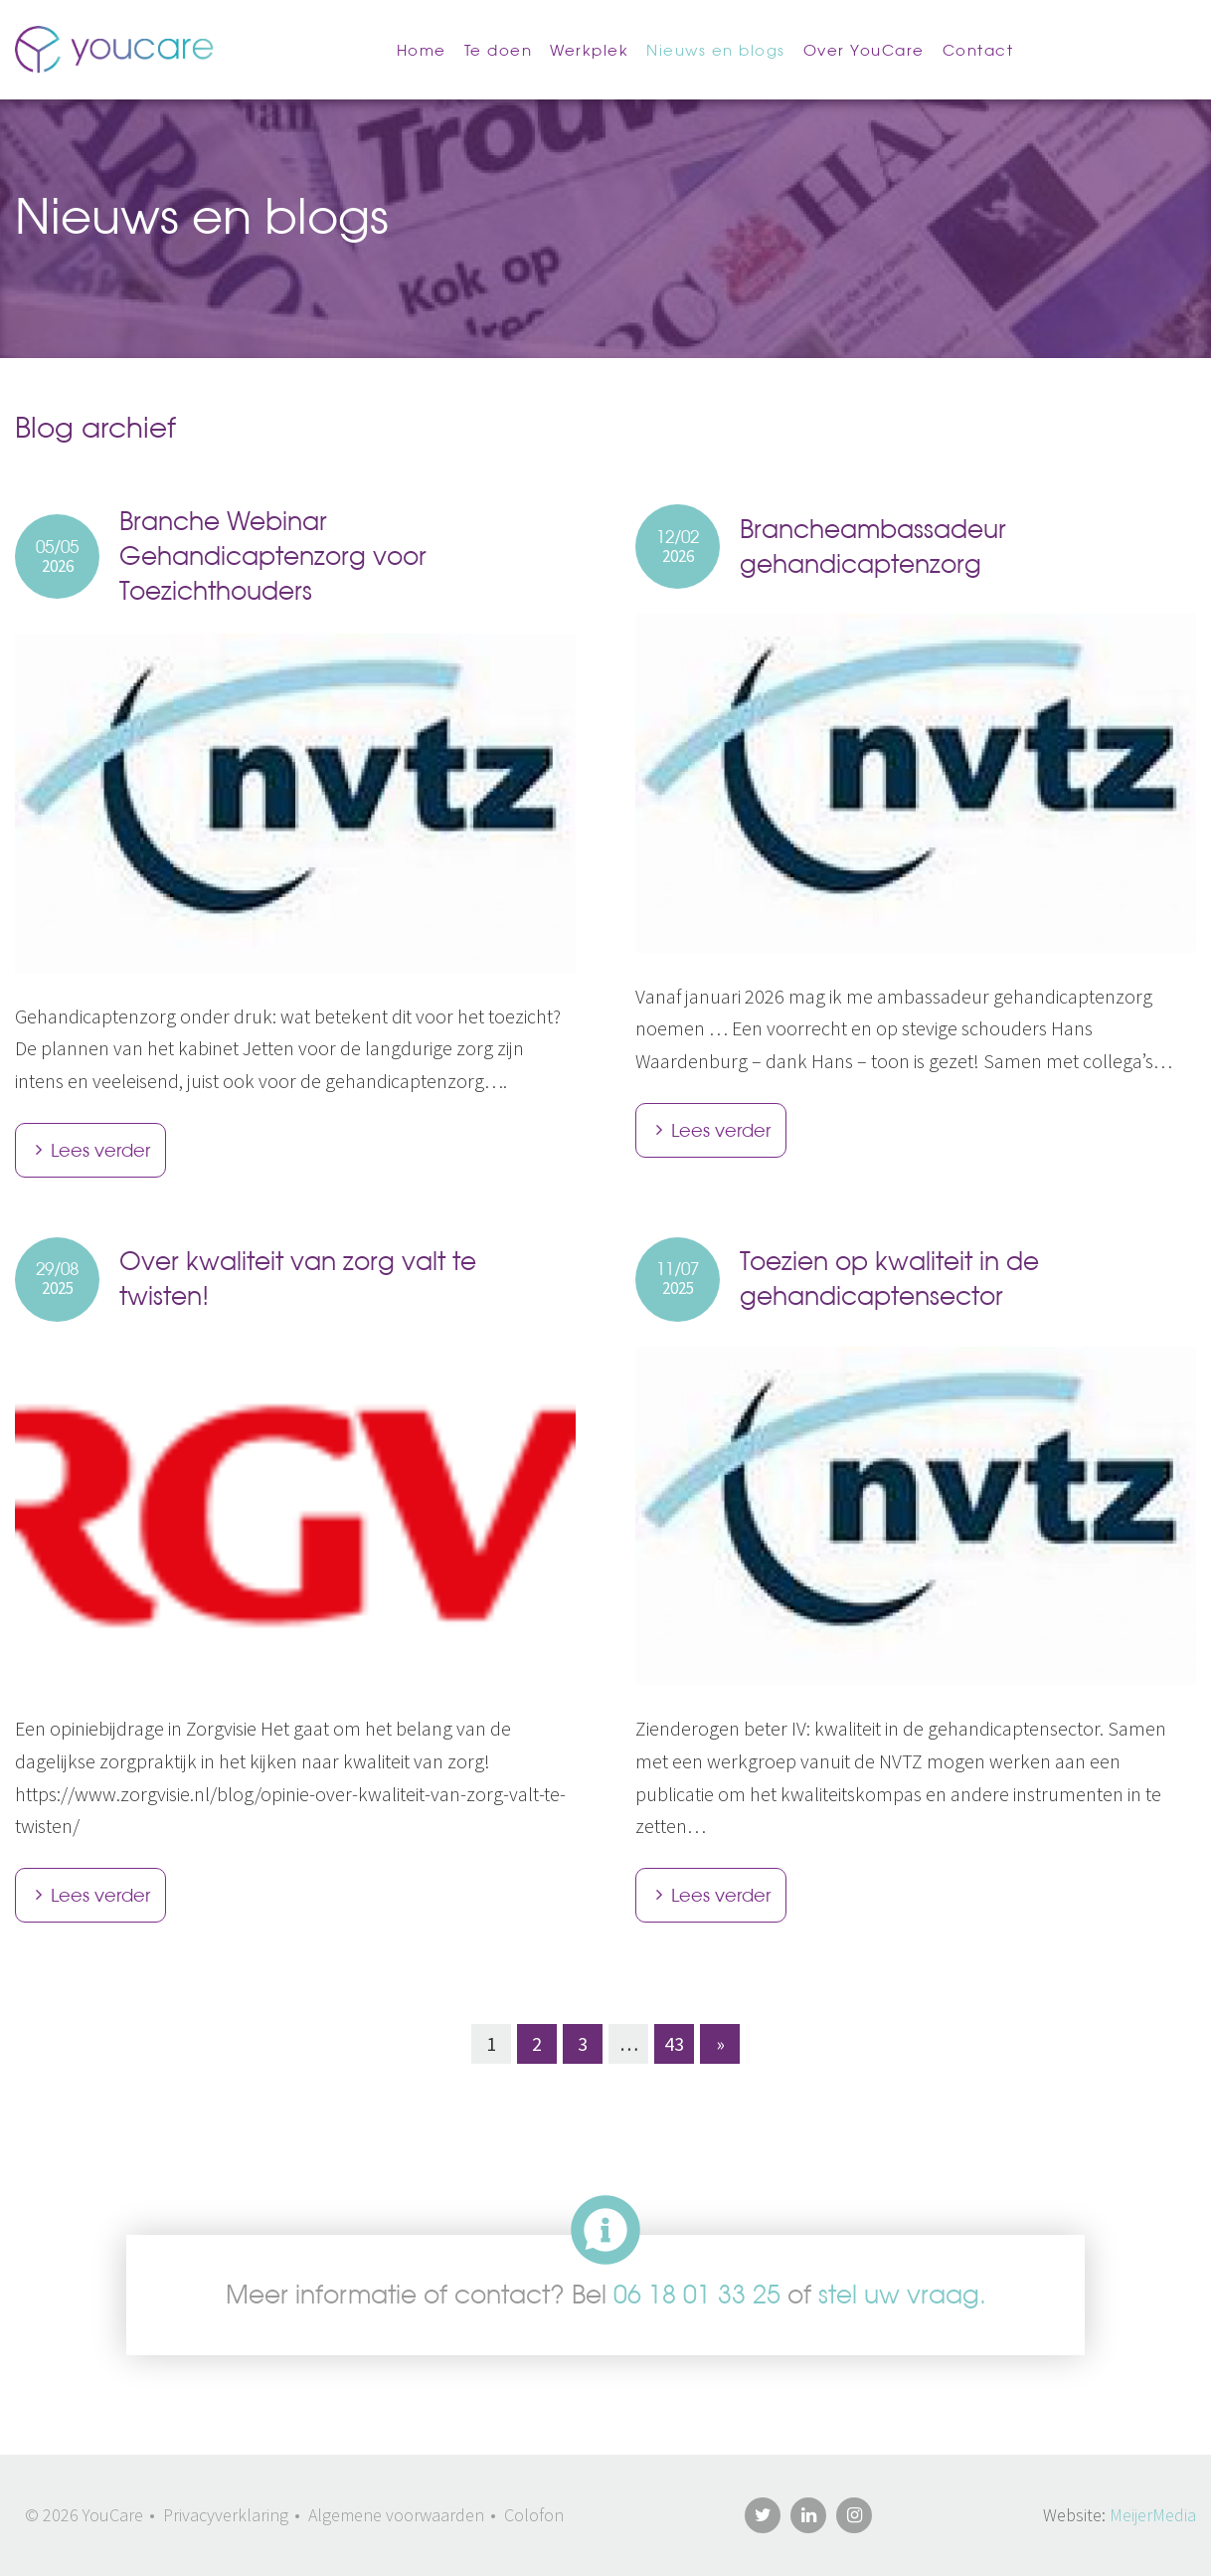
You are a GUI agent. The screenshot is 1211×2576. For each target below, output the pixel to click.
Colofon (534, 2514)
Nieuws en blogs (715, 50)
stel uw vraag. (902, 2294)
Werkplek (589, 50)
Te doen (498, 50)
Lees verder (100, 1150)
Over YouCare (864, 50)
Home (421, 50)
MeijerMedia (1153, 2514)
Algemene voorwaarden (396, 2514)
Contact (978, 50)
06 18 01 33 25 (696, 2294)
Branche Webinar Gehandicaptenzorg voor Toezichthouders (273, 556)
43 (674, 2043)
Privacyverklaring (225, 2514)
